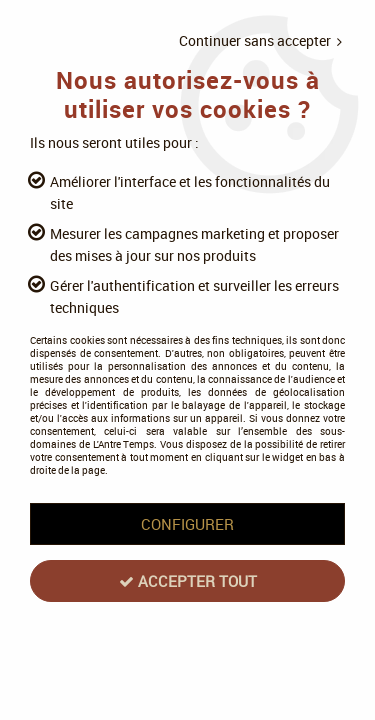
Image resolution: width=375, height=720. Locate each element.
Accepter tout (188, 581)
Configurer (187, 524)
